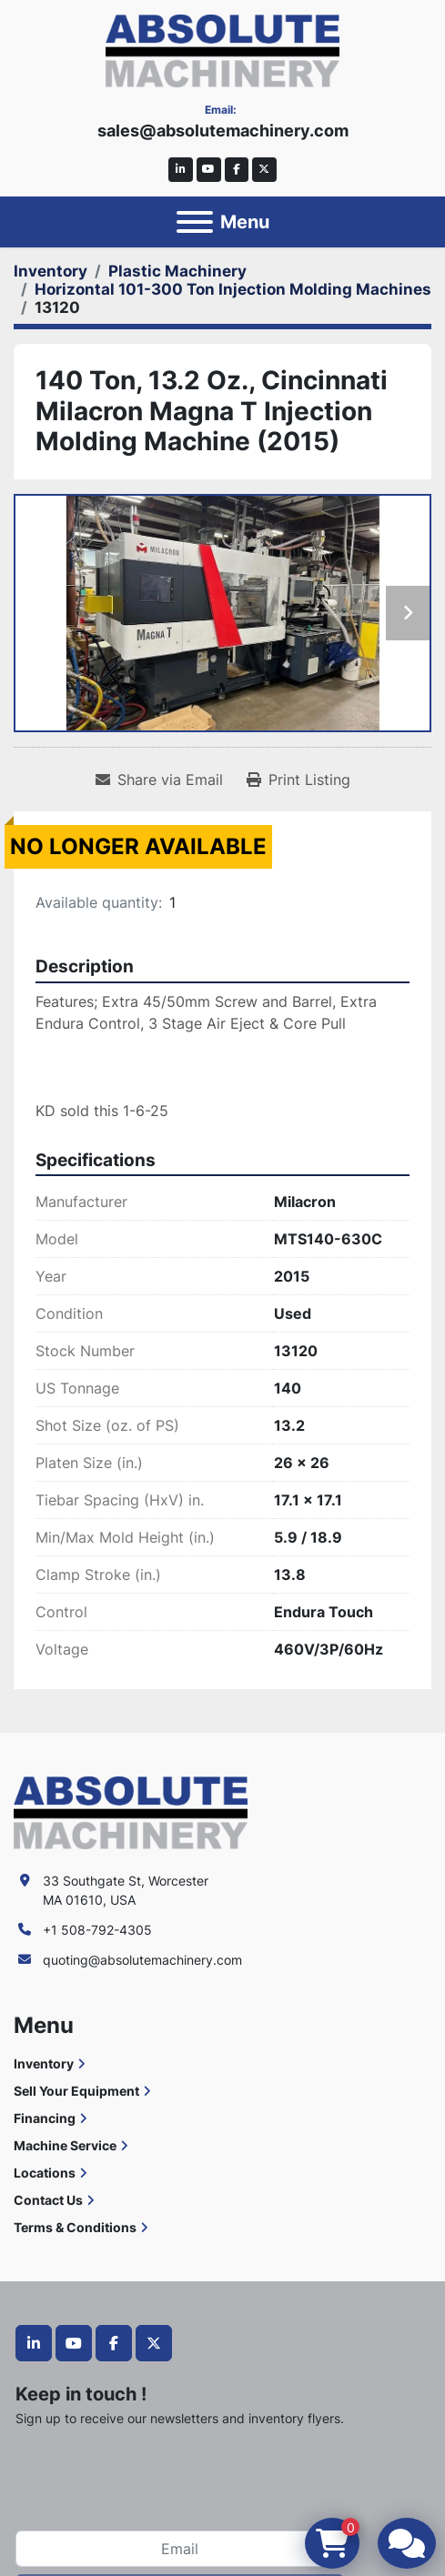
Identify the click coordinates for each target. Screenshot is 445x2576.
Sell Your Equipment (76, 2090)
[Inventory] (50, 271)
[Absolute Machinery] (131, 1811)
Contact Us (48, 2200)
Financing (45, 2118)
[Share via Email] (159, 779)
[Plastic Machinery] (177, 271)
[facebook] (237, 169)
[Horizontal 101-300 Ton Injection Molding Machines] (233, 289)
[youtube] (209, 169)
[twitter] (264, 169)
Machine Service (65, 2145)
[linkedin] (180, 169)
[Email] (179, 2549)
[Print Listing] (298, 779)
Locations (45, 2172)
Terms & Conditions (75, 2227)
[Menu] (195, 222)
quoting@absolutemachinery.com (142, 1959)
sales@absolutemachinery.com (223, 130)
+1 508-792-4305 (97, 1929)
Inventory (44, 2063)
